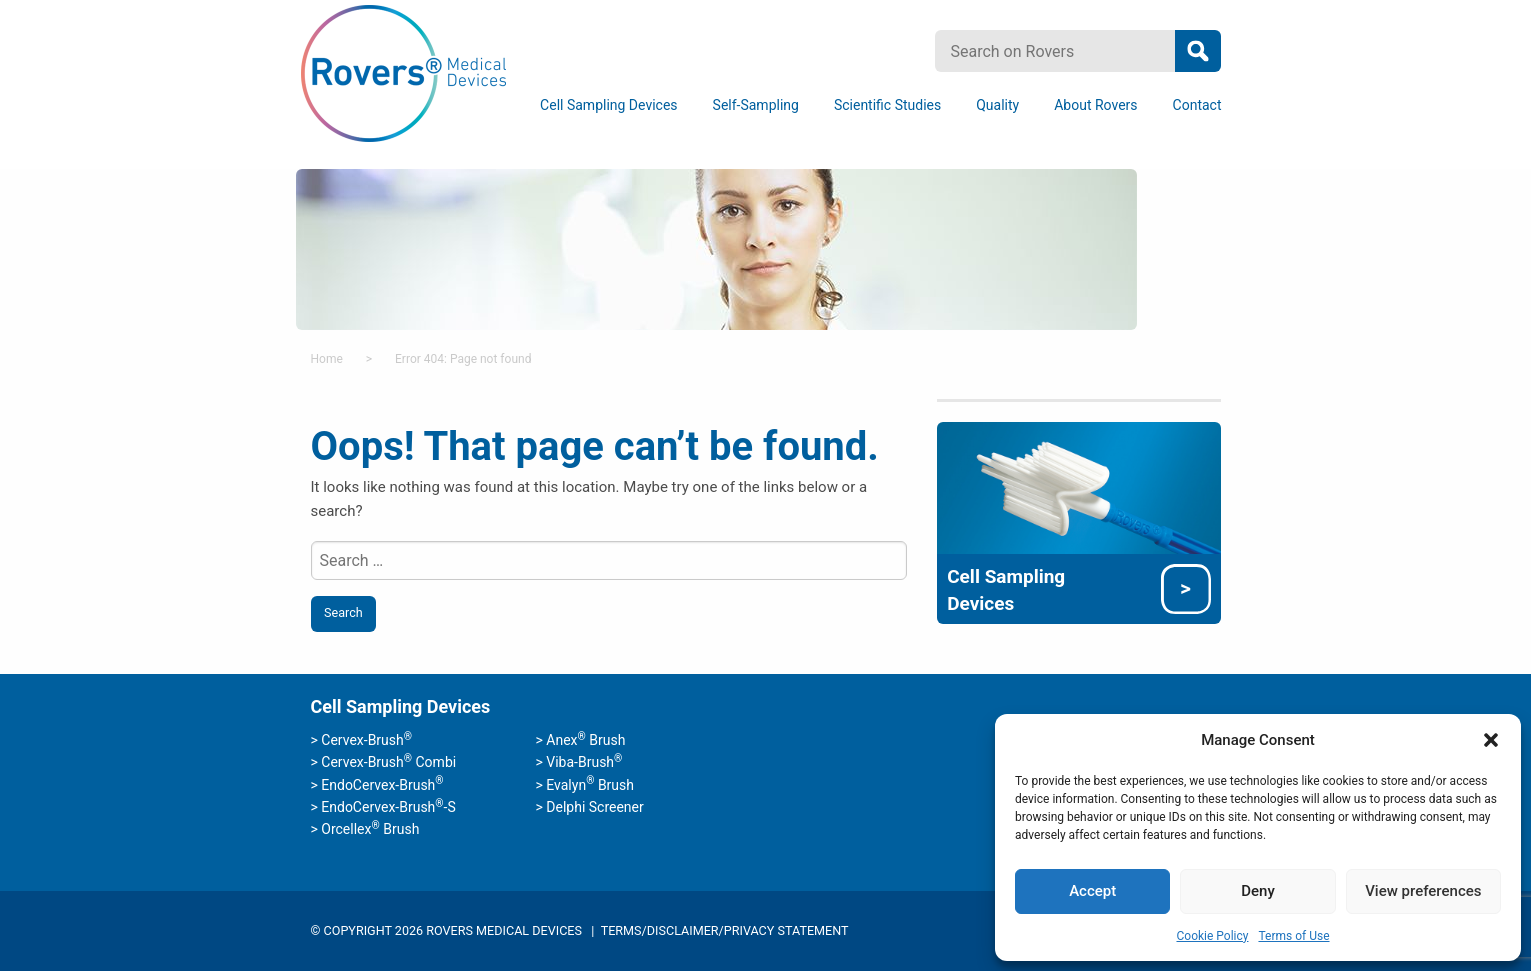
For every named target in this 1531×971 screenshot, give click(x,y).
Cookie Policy (1212, 936)
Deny (1258, 891)
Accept (1092, 891)
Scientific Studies (887, 105)
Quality (997, 105)
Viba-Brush (584, 762)
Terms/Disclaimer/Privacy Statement (725, 930)
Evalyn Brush (590, 785)
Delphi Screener (594, 807)
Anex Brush (585, 740)
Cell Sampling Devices (608, 105)
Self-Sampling (756, 105)
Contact (1197, 105)
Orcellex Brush (370, 829)
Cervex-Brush (366, 740)
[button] (1491, 740)
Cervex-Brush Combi (388, 762)
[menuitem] (612, 105)
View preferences (1423, 891)
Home (327, 359)
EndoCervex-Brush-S (388, 807)
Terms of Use (1293, 936)
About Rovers (1095, 105)
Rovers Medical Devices (403, 74)
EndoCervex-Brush (382, 785)
